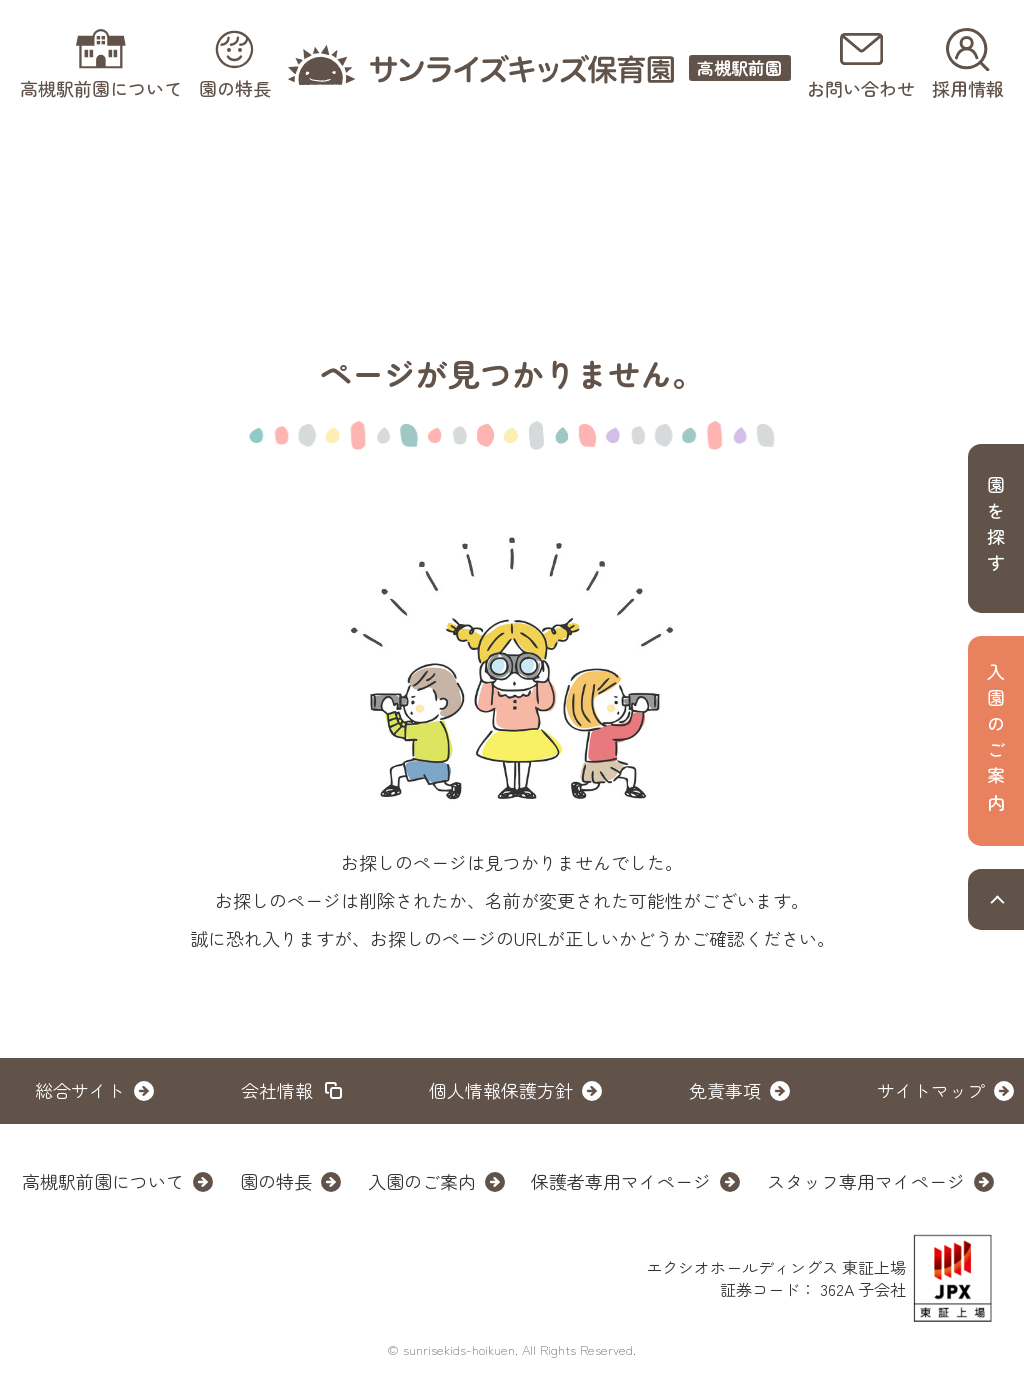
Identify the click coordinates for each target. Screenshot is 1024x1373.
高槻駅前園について (103, 1181)
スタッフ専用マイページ (866, 1181)
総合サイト (80, 1090)
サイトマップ (931, 1090)
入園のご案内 (422, 1181)
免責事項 (725, 1090)
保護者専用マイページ (621, 1181)
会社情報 (277, 1090)
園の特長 (276, 1181)
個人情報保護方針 (501, 1090)
